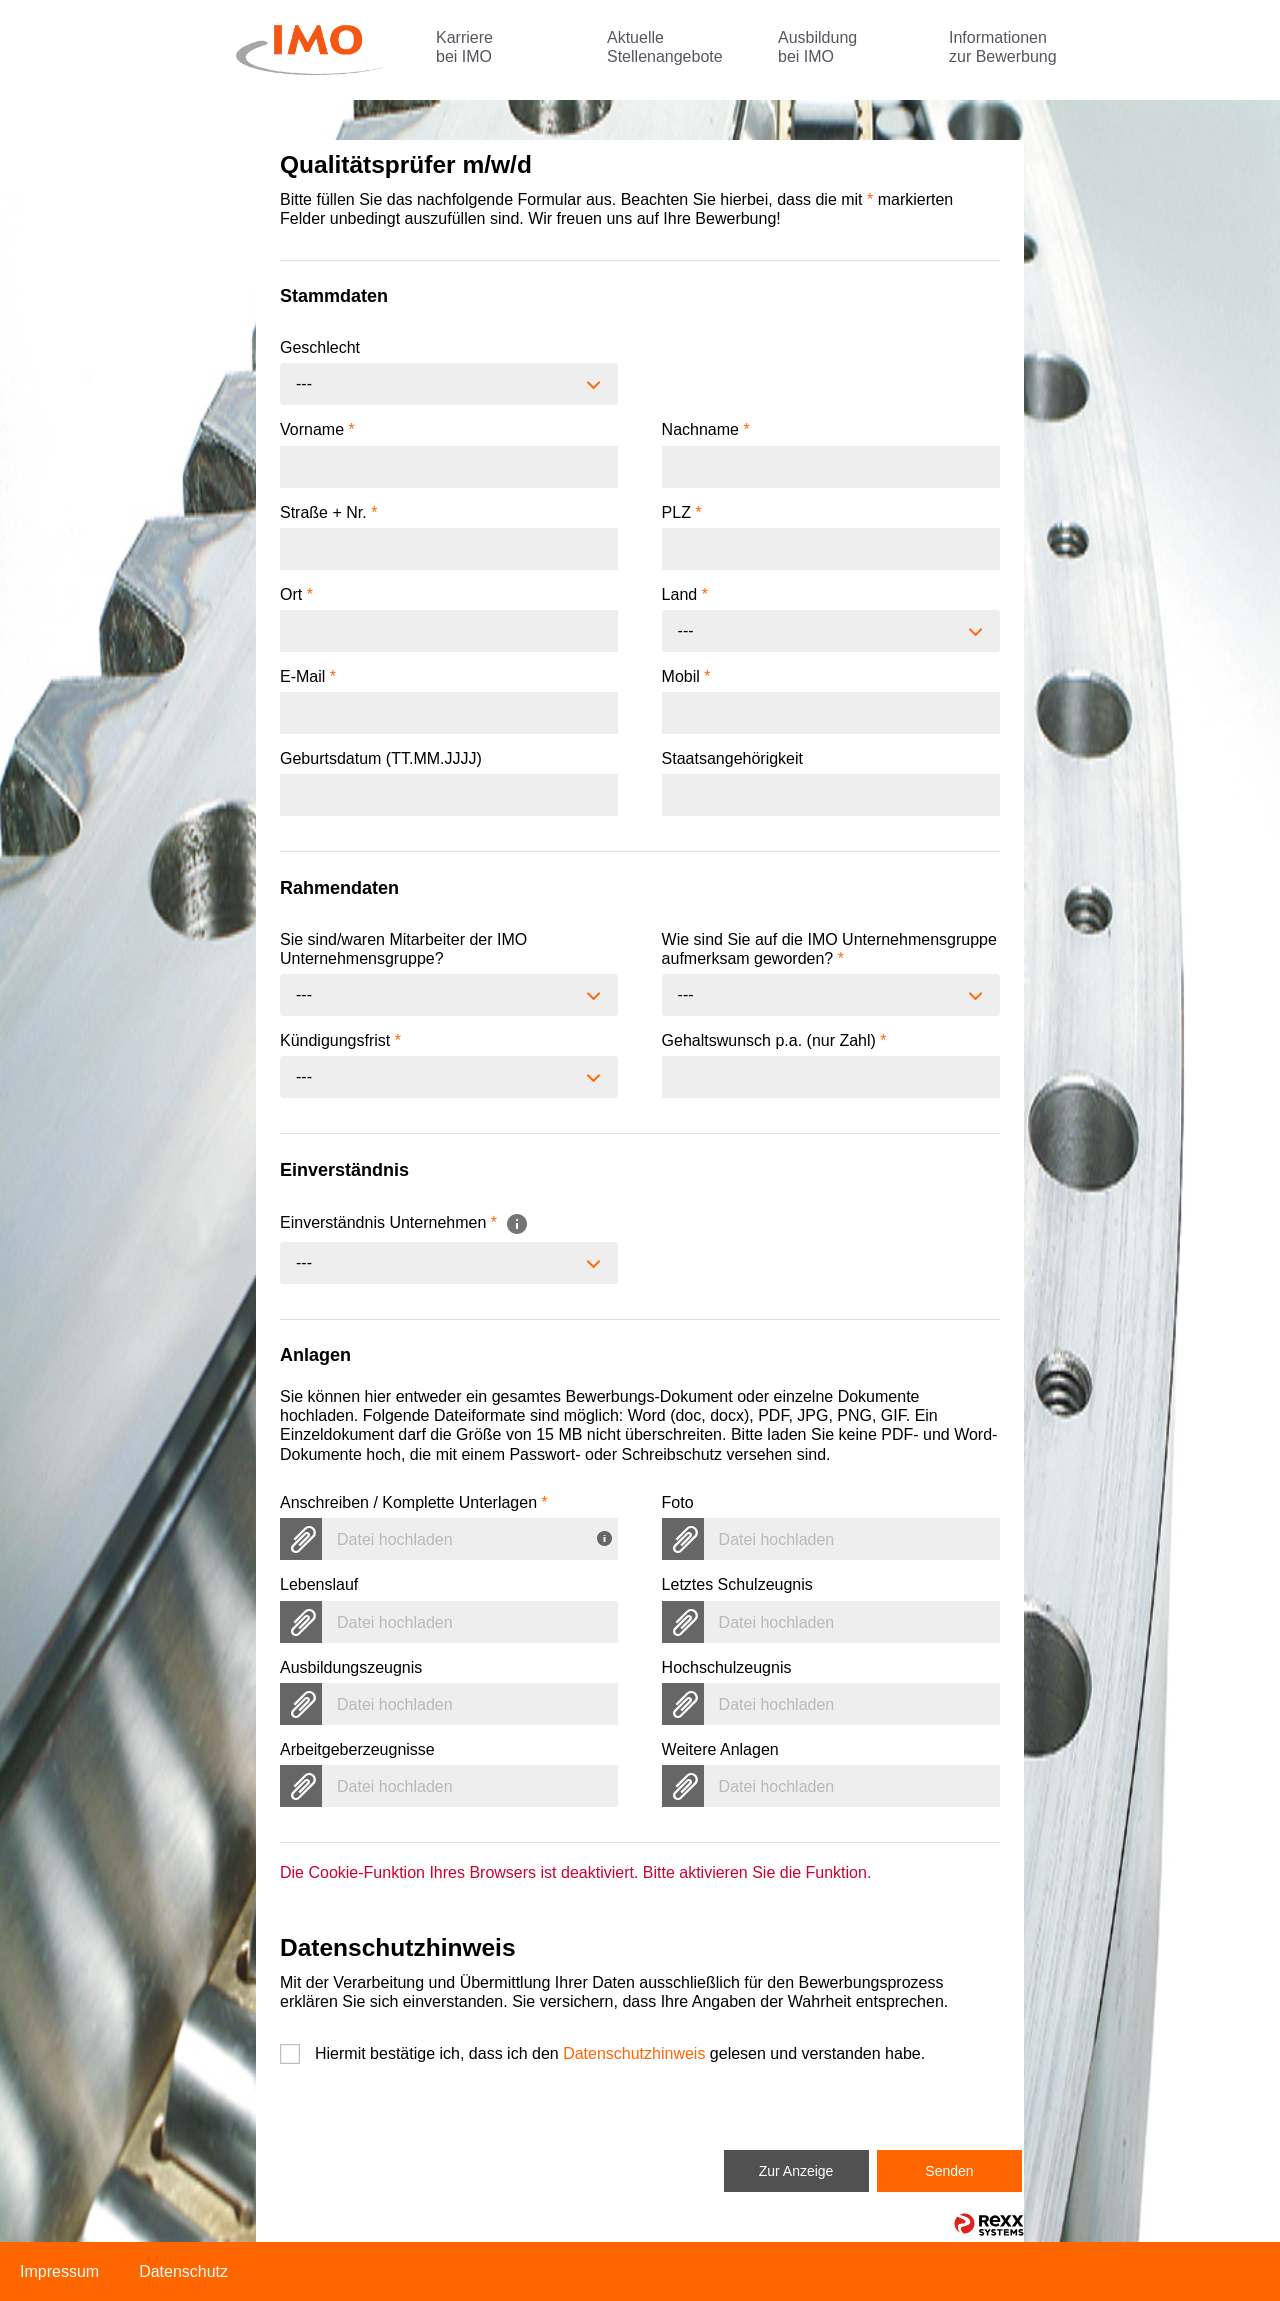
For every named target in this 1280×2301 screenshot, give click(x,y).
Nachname (706, 429)
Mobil (686, 676)
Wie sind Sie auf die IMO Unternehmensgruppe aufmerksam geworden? (829, 949)
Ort (296, 594)
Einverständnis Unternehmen (404, 1222)
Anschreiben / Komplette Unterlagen (414, 1502)
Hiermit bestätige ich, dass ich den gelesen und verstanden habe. (620, 2053)
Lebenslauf (319, 1584)
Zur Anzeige (796, 2171)
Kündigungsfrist (340, 1040)
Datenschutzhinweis (634, 2053)
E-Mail (308, 676)
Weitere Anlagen (720, 1749)
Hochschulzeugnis (727, 1667)
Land (685, 594)
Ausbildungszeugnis (351, 1667)
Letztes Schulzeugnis (737, 1584)
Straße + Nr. (328, 512)
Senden (949, 2171)
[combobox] (449, 384)
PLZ (682, 512)
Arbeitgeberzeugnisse (357, 1749)
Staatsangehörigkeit (732, 758)
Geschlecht (320, 347)
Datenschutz (183, 2271)
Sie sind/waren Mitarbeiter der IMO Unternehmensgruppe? (403, 949)
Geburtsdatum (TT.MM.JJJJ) (381, 758)
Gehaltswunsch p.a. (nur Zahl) (774, 1040)
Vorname (317, 429)
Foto (678, 1502)
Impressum (59, 2271)
